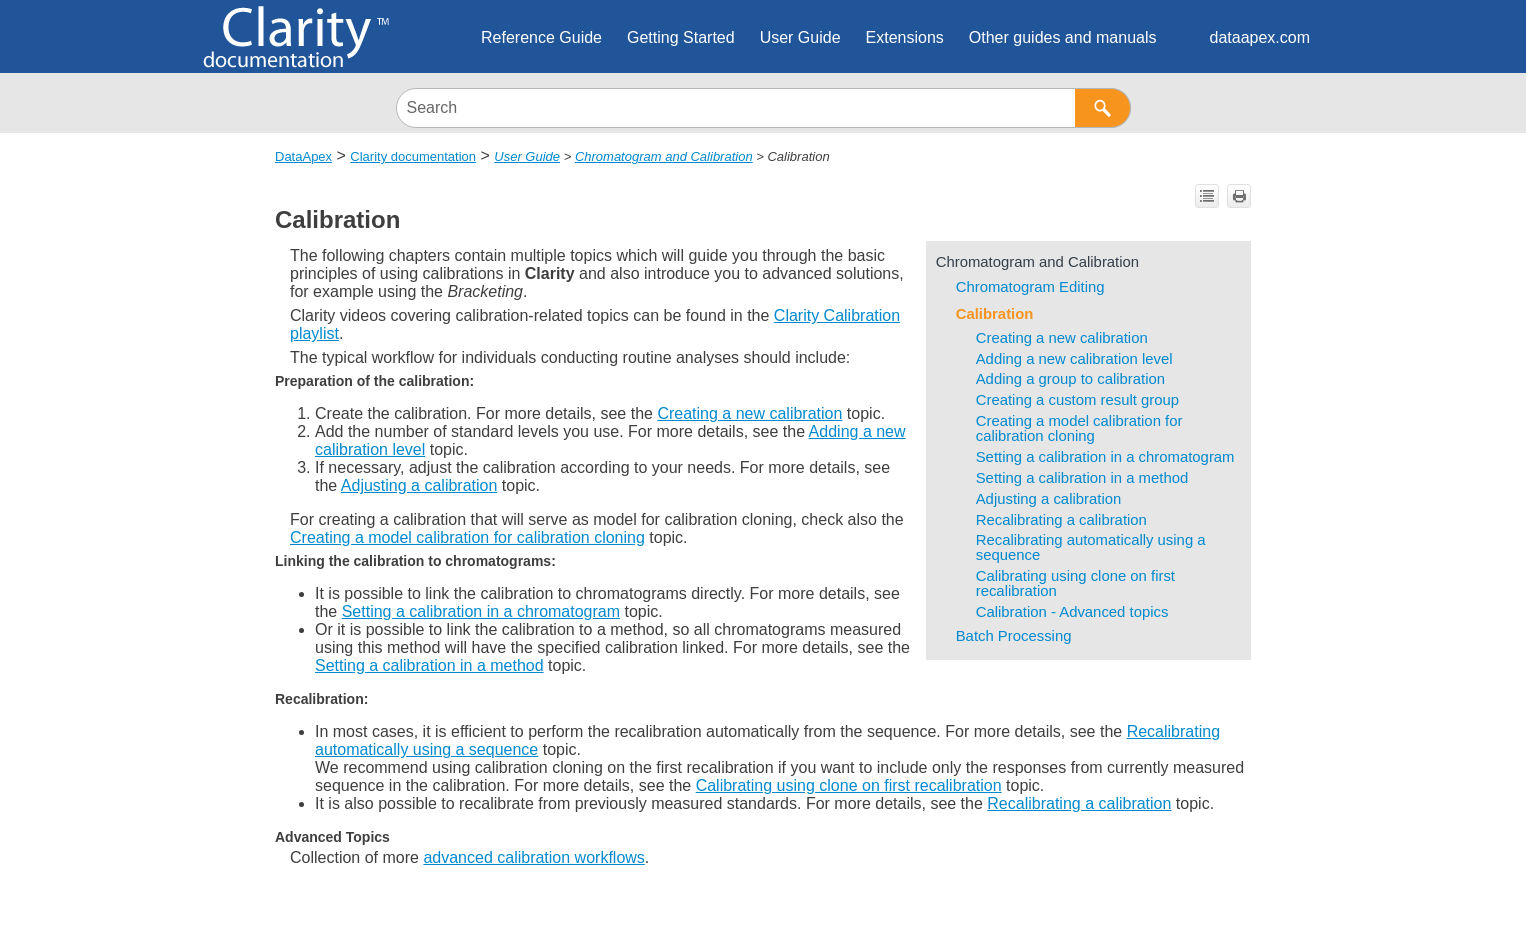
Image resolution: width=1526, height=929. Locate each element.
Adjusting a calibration (1049, 499)
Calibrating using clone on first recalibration (1075, 583)
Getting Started (681, 37)
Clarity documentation (413, 156)
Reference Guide (541, 37)
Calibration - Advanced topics (1072, 612)
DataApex (303, 156)
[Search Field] (763, 108)
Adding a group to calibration (1070, 379)
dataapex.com (1259, 37)
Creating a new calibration (1062, 338)
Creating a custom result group (1077, 400)
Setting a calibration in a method (1082, 478)
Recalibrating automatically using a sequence (1091, 547)
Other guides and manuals (1063, 37)
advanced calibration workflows (533, 857)
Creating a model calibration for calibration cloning (1079, 428)
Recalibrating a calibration (1061, 520)
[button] (1103, 108)
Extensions (905, 37)
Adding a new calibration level (1074, 359)
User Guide (800, 37)
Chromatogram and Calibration (664, 156)
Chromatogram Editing (1030, 287)
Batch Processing (1014, 636)
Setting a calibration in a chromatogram (1105, 457)
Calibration (995, 314)
